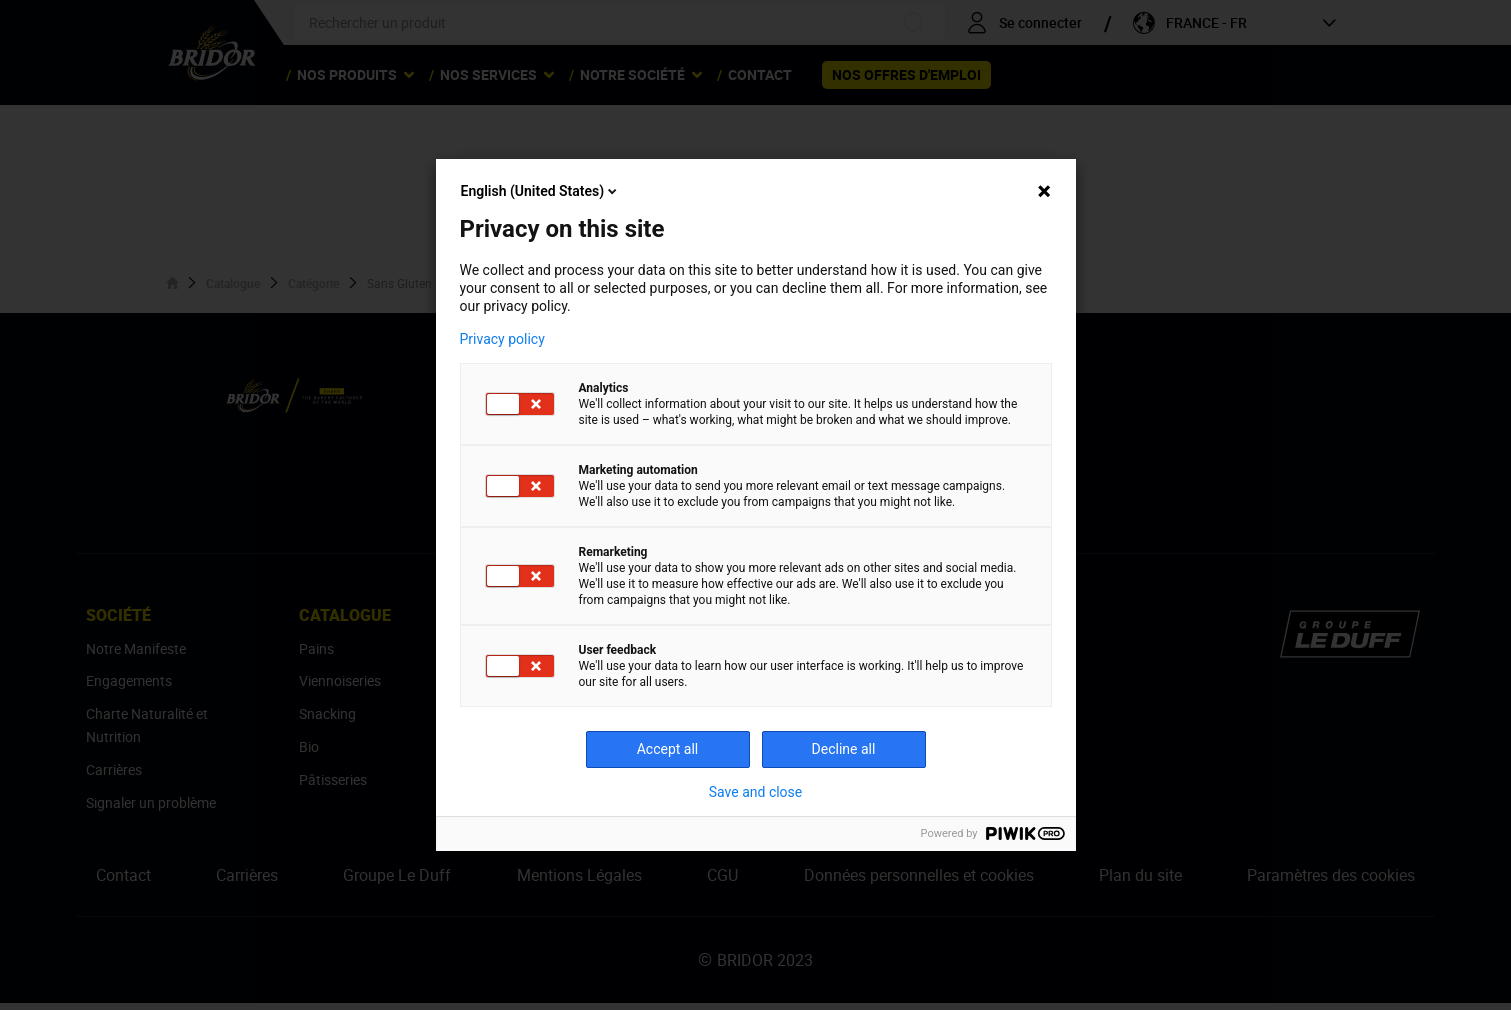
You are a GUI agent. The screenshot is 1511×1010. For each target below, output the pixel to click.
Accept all (668, 749)
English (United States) (541, 191)
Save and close (756, 792)
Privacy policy (502, 339)
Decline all (844, 749)
